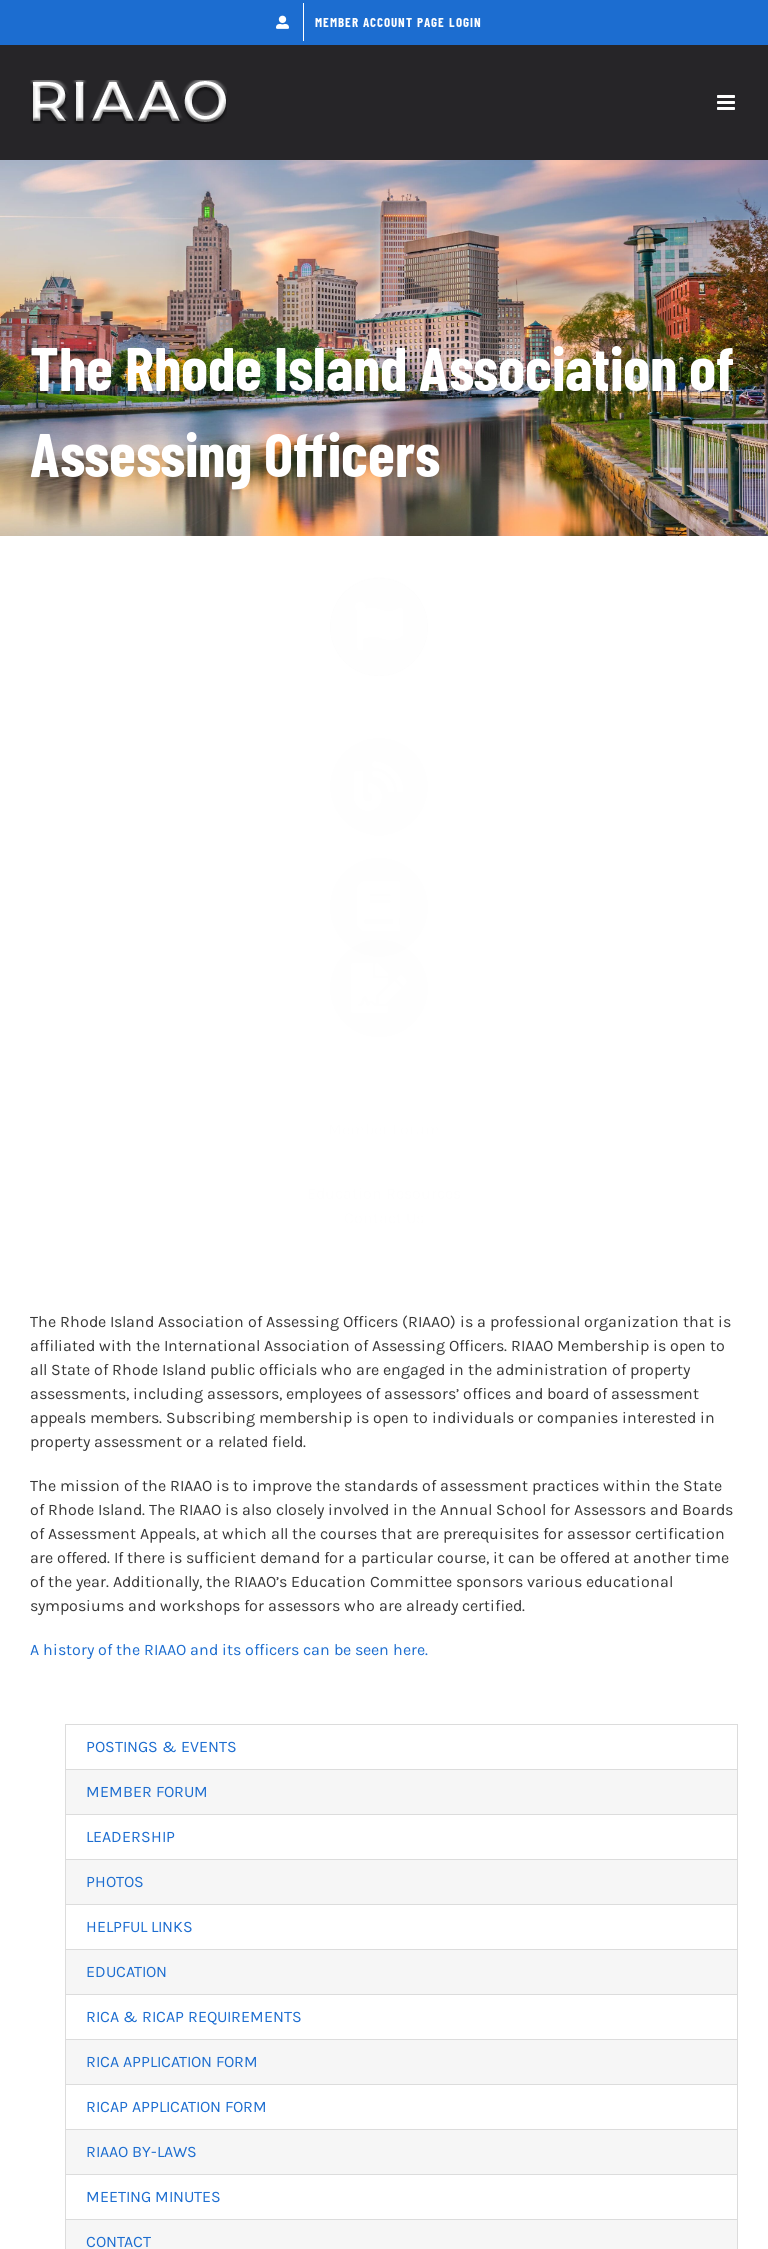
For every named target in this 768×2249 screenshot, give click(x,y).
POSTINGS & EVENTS (161, 1746)
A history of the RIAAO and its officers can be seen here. (229, 1649)
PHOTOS (115, 1881)
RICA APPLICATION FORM (172, 2061)
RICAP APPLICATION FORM (176, 2106)
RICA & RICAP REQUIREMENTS (194, 2016)
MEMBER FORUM (147, 1791)
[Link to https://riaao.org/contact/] (379, 999)
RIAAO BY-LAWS (141, 2151)
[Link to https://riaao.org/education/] (379, 896)
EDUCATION (126, 1971)
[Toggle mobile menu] (727, 102)
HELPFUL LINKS (139, 1926)
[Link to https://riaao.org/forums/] (379, 769)
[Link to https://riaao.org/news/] (379, 644)
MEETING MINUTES (153, 2196)
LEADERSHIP (130, 1836)
